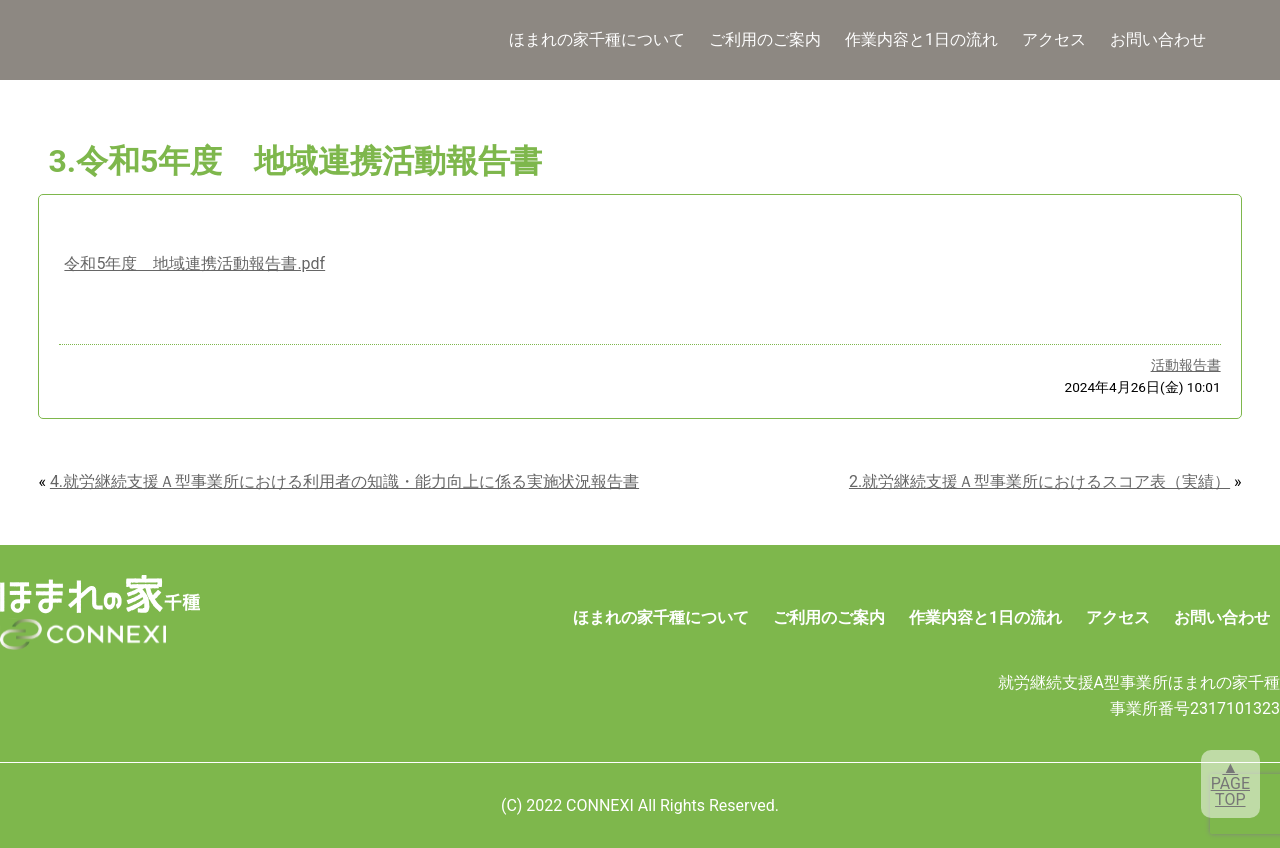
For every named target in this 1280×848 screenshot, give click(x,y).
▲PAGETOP (1230, 783)
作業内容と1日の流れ (921, 39)
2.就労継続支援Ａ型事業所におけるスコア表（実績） (1039, 481)
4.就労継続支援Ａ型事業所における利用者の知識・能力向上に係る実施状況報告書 (344, 481)
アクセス (1054, 39)
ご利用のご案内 (765, 39)
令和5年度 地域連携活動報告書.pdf (194, 263)
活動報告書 (1186, 365)
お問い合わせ (1158, 39)
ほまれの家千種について (597, 39)
